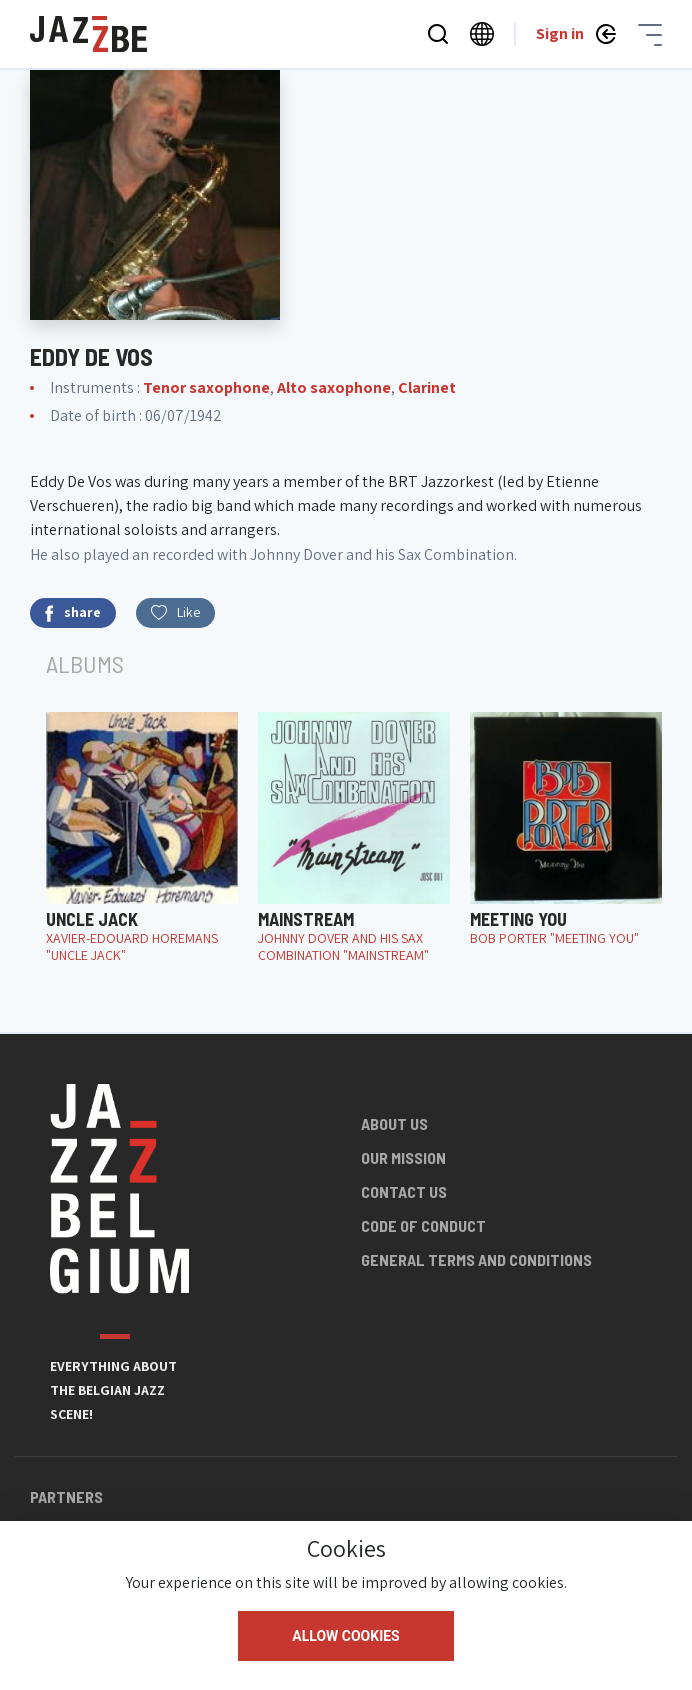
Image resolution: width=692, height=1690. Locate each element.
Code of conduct (423, 1225)
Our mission (403, 1157)
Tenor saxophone (206, 387)
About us (394, 1123)
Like (175, 612)
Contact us (404, 1191)
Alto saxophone (334, 387)
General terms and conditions (476, 1259)
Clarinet (427, 387)
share (73, 612)
